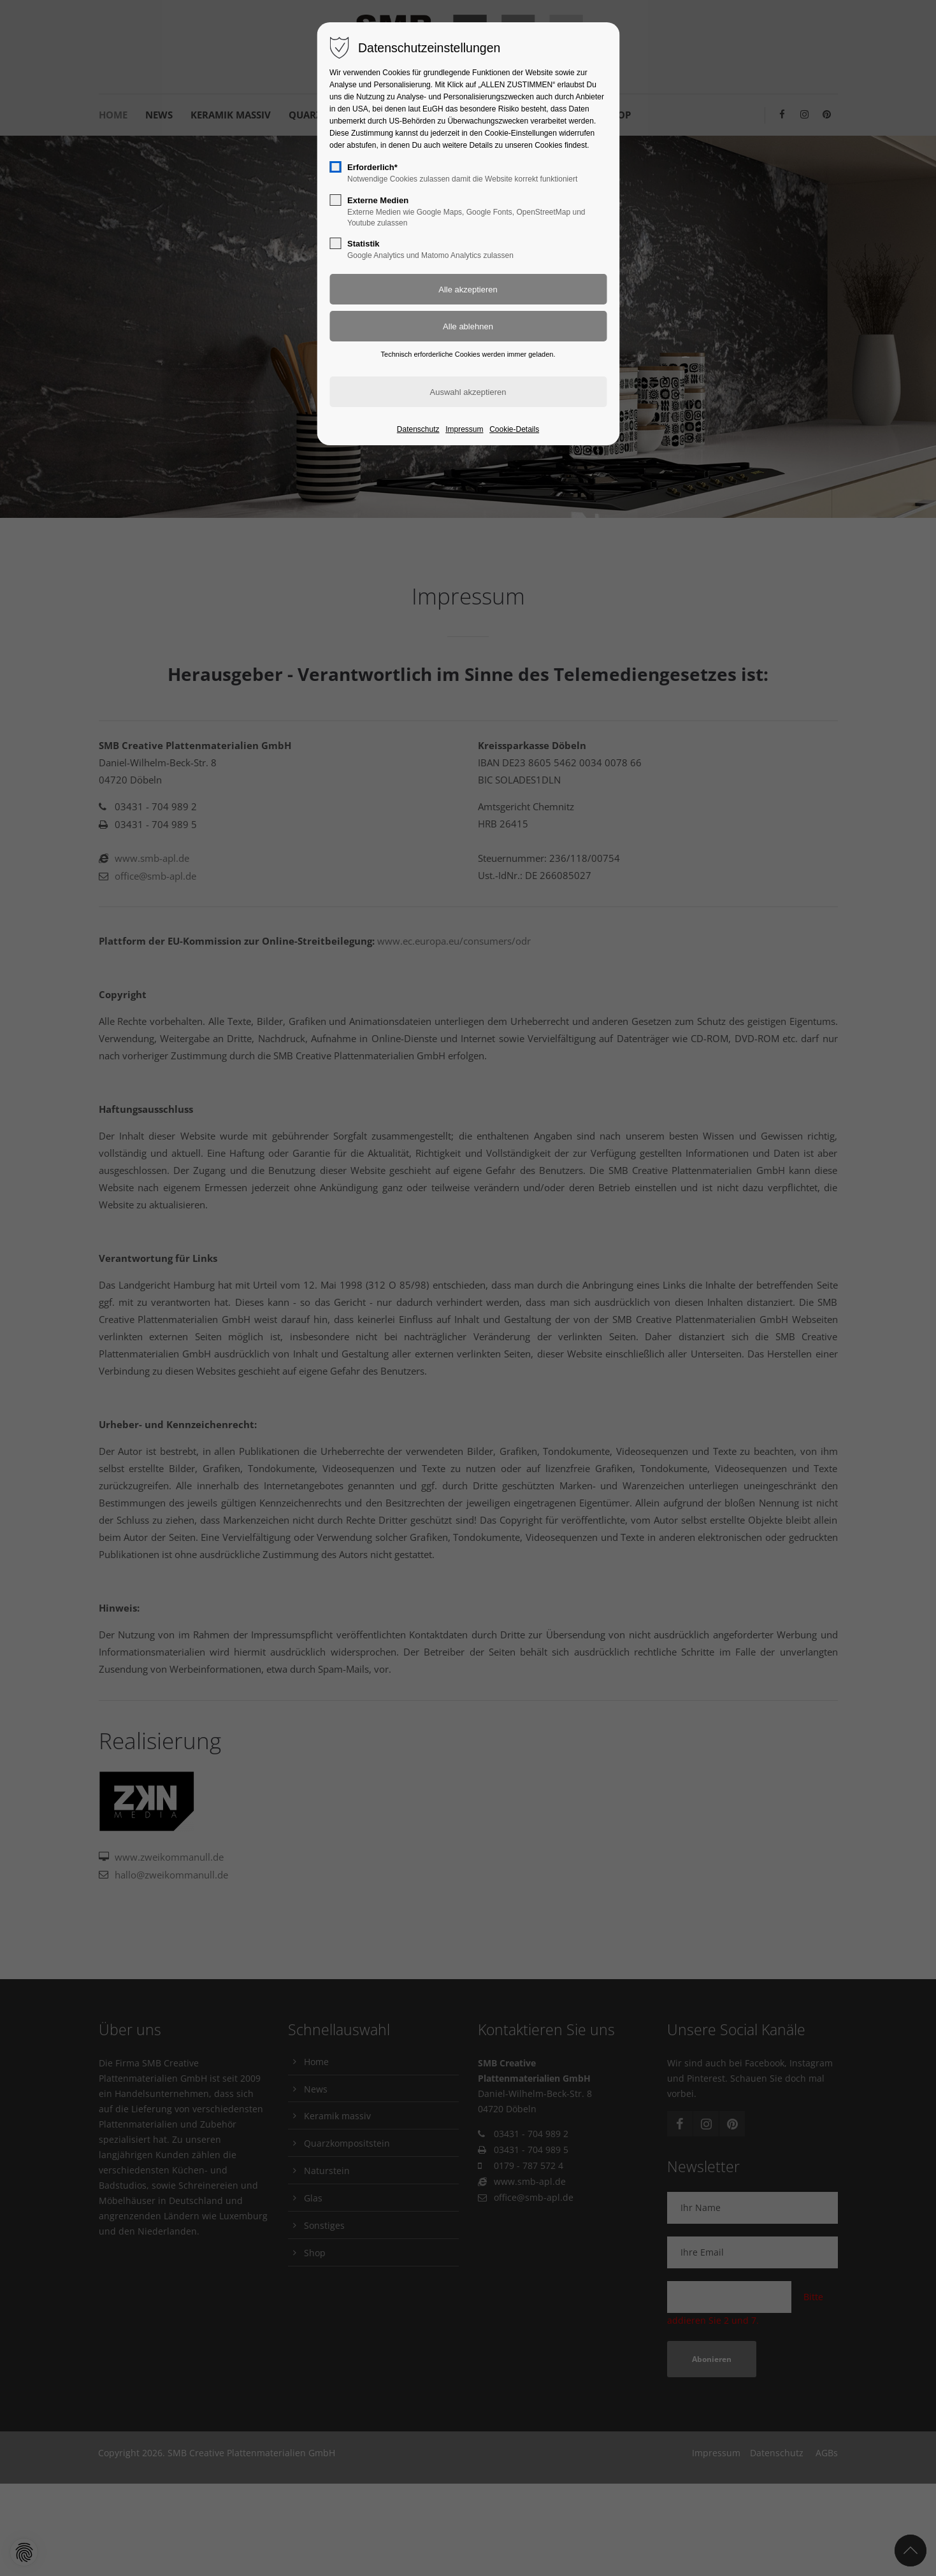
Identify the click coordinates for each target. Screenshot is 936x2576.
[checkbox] (335, 167)
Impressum (464, 429)
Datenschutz (418, 429)
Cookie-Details (514, 429)
